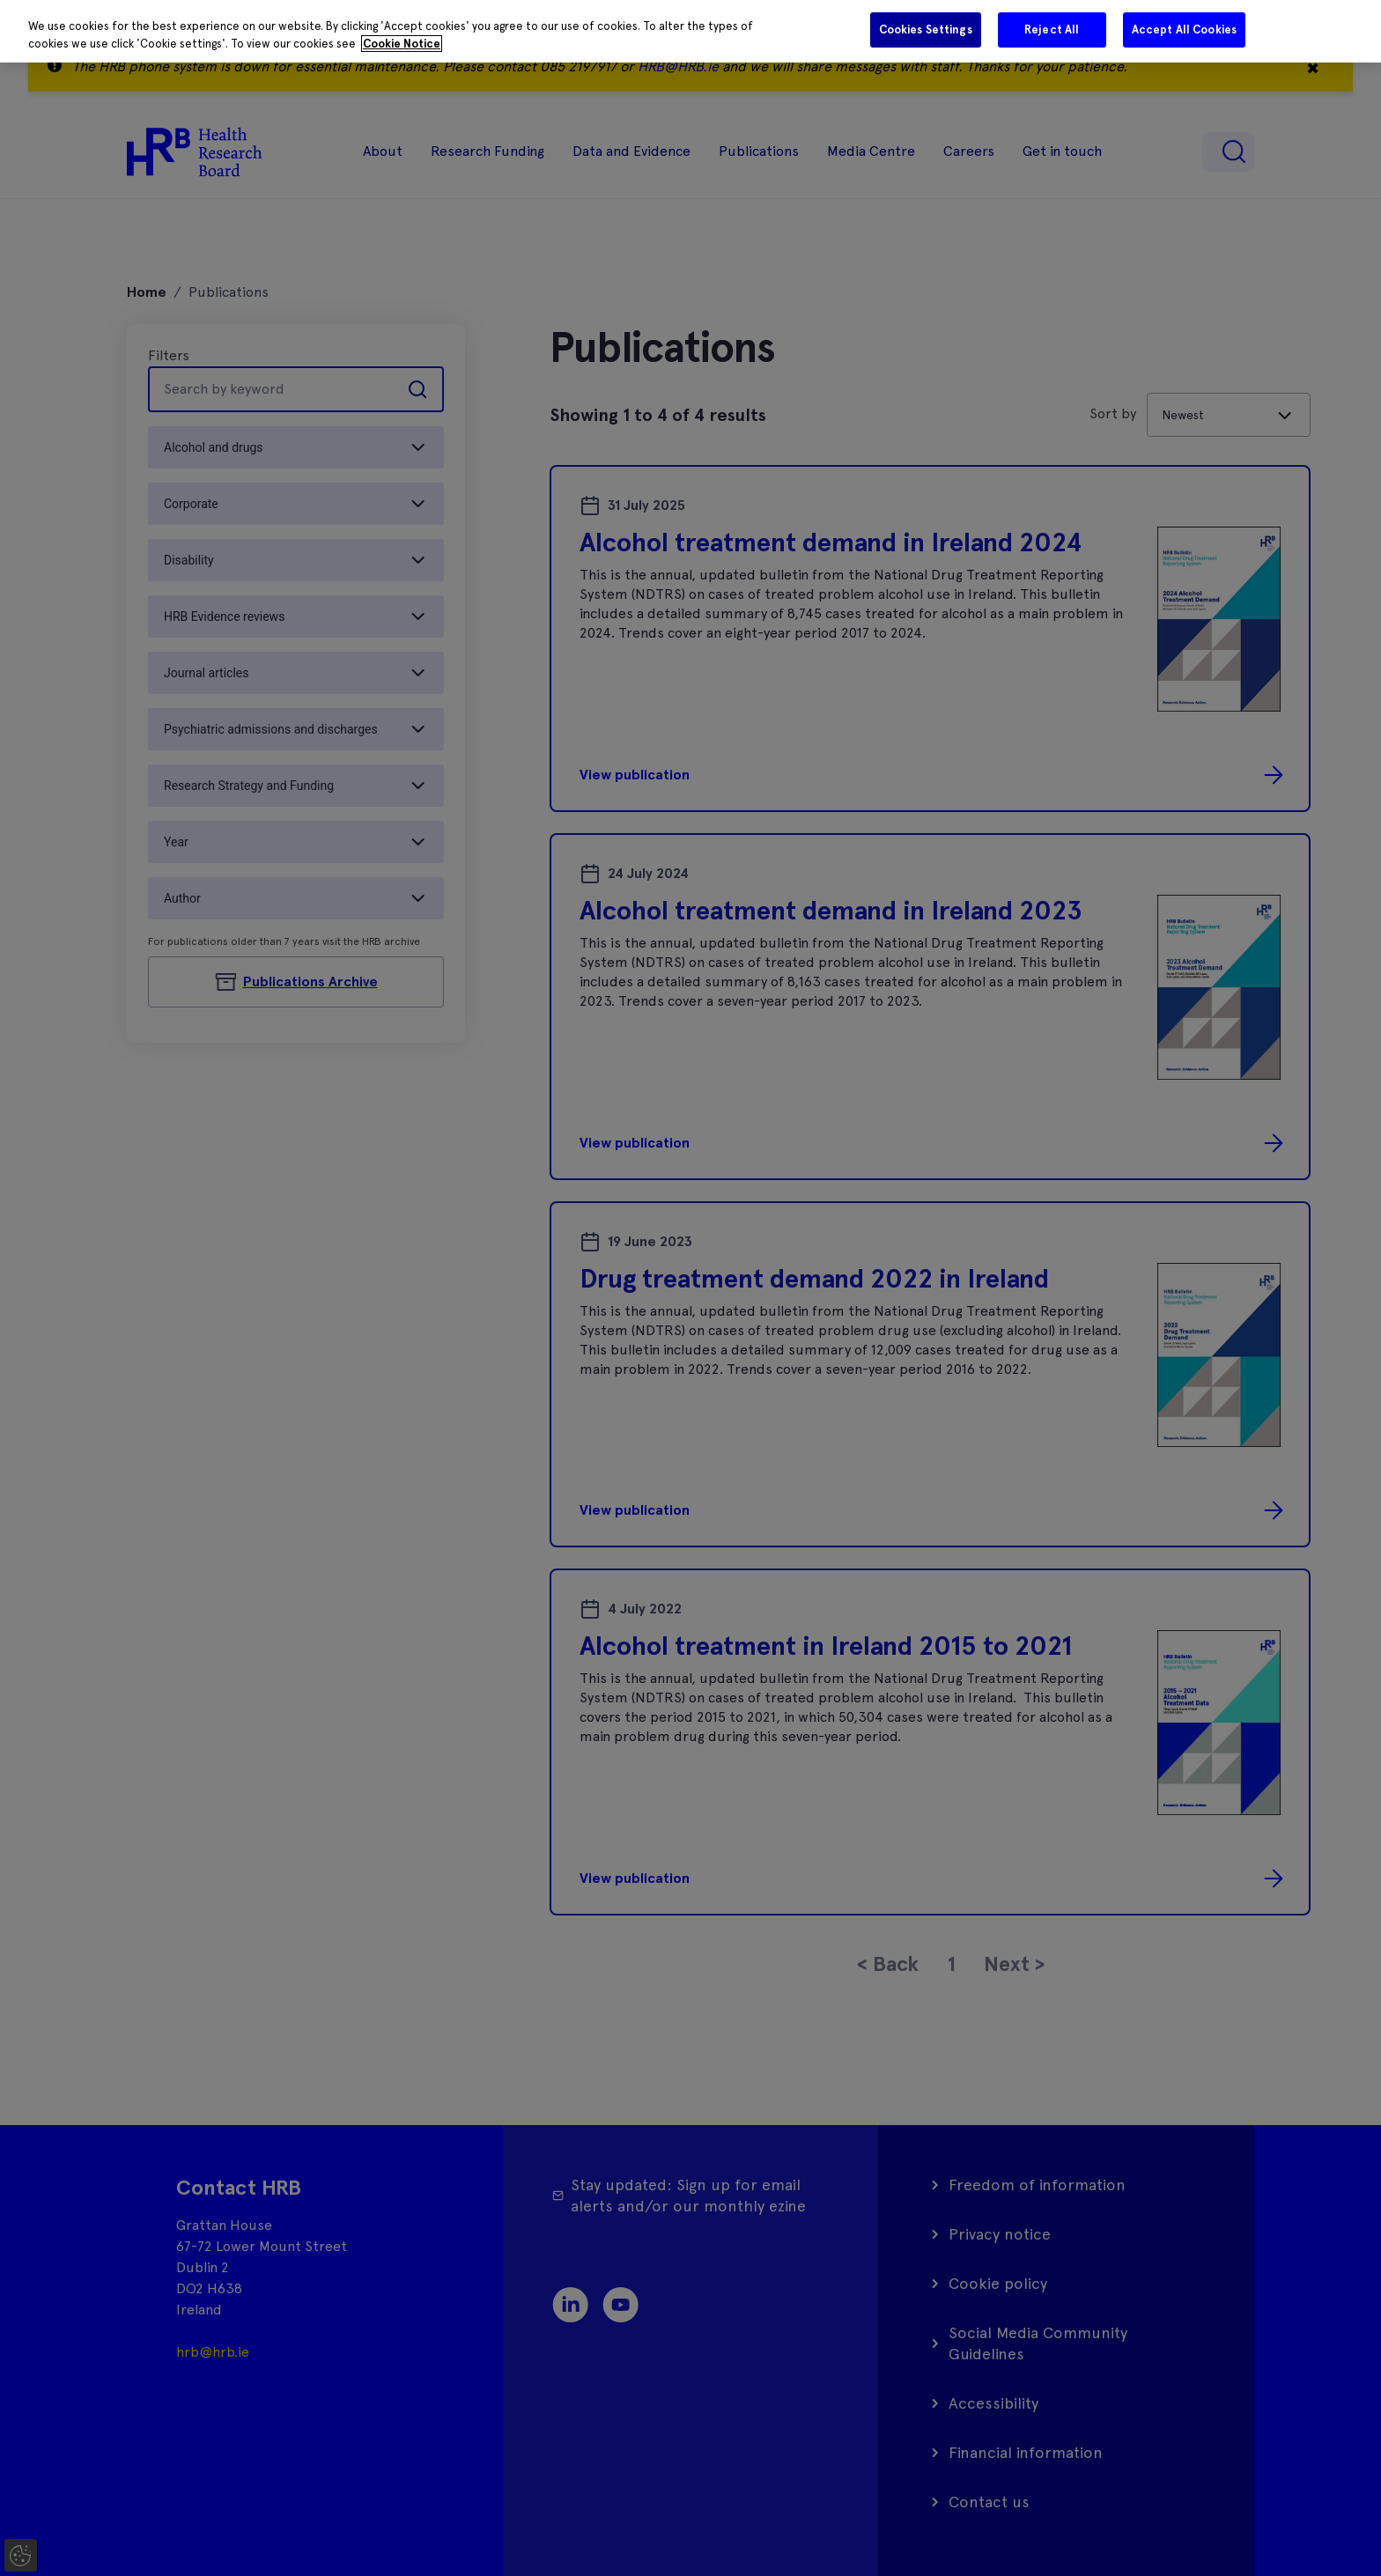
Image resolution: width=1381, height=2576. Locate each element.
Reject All (1051, 29)
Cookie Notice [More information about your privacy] (401, 43)
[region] (690, 31)
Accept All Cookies (1184, 29)
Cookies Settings (925, 29)
